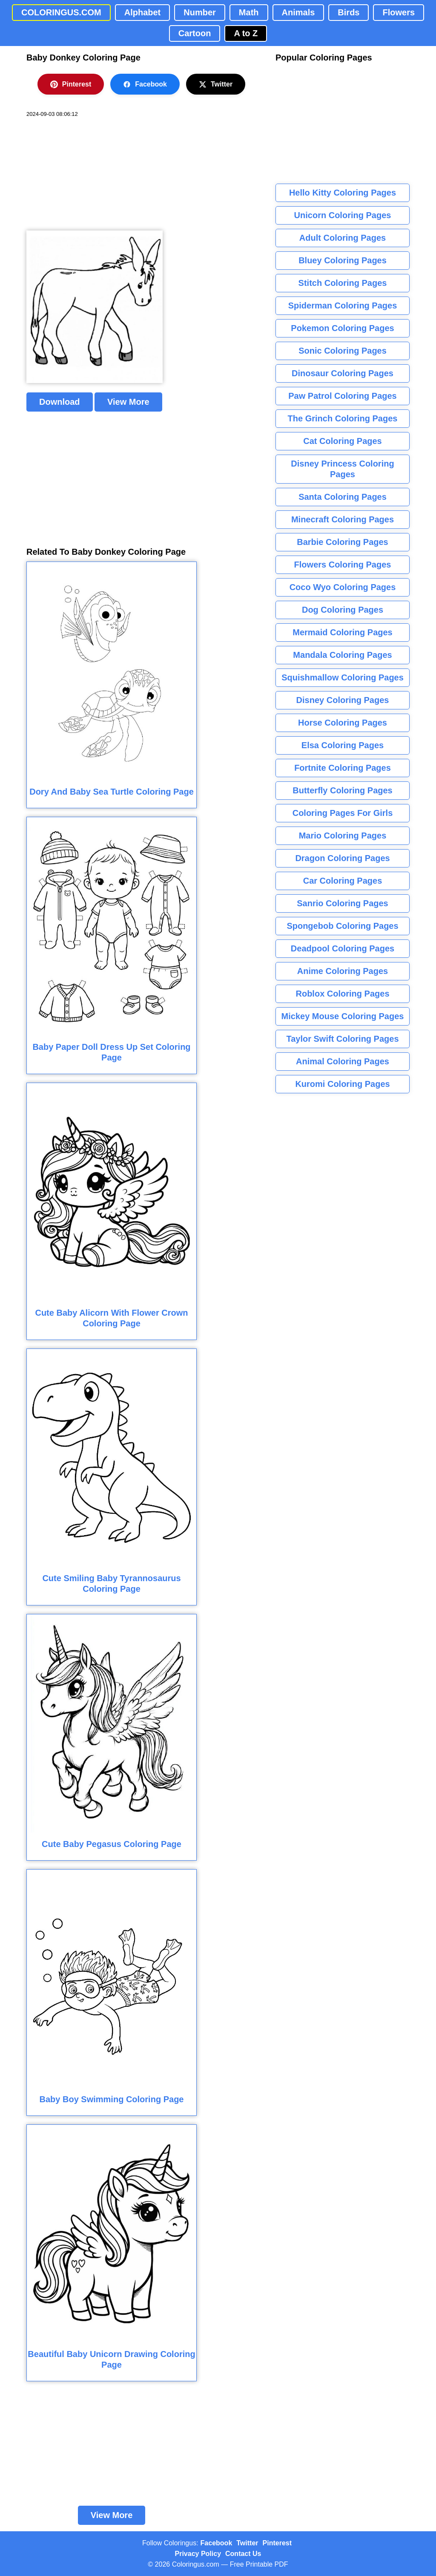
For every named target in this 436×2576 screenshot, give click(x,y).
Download (59, 401)
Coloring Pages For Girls (343, 813)
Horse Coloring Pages (342, 722)
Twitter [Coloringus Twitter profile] (247, 2543)
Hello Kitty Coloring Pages (342, 192)
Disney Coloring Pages (342, 700)
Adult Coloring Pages (342, 237)
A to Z (246, 33)
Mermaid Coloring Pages (343, 632)
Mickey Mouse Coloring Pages (342, 1016)
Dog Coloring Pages (342, 609)
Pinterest (70, 84)
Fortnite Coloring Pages (342, 767)
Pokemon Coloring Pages (342, 328)
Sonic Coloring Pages (342, 350)
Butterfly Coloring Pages (342, 790)
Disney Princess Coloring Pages (342, 469)
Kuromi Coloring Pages (342, 1084)
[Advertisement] (90, 174)
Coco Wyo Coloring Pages (343, 587)
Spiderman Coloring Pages (342, 305)
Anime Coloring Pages (342, 971)
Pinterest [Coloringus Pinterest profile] (277, 2543)
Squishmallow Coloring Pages (342, 677)
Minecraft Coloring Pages (342, 519)
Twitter (215, 84)
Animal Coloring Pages (342, 1061)
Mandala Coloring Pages (342, 655)
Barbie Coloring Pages (342, 542)
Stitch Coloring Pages (342, 283)
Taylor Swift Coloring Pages (342, 1038)
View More (128, 401)
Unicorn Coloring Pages (342, 215)
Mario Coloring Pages (343, 835)
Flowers (398, 12)
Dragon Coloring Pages (342, 858)
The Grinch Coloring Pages (343, 418)
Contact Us (243, 2553)
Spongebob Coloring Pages (342, 926)
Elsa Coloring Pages (342, 745)
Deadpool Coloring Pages (342, 948)
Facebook (145, 84)
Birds (348, 12)
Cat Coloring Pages (342, 441)
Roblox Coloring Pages (342, 993)
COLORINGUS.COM (61, 12)
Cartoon (194, 33)
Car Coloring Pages (342, 880)
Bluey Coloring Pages (342, 260)
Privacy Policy (198, 2553)
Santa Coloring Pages (342, 496)
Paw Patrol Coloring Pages (342, 396)
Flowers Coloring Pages (342, 564)
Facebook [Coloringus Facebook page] (216, 2543)
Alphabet (142, 12)
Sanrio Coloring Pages (342, 903)
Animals (298, 12)
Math (249, 12)
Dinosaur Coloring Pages (342, 373)
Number (200, 12)
